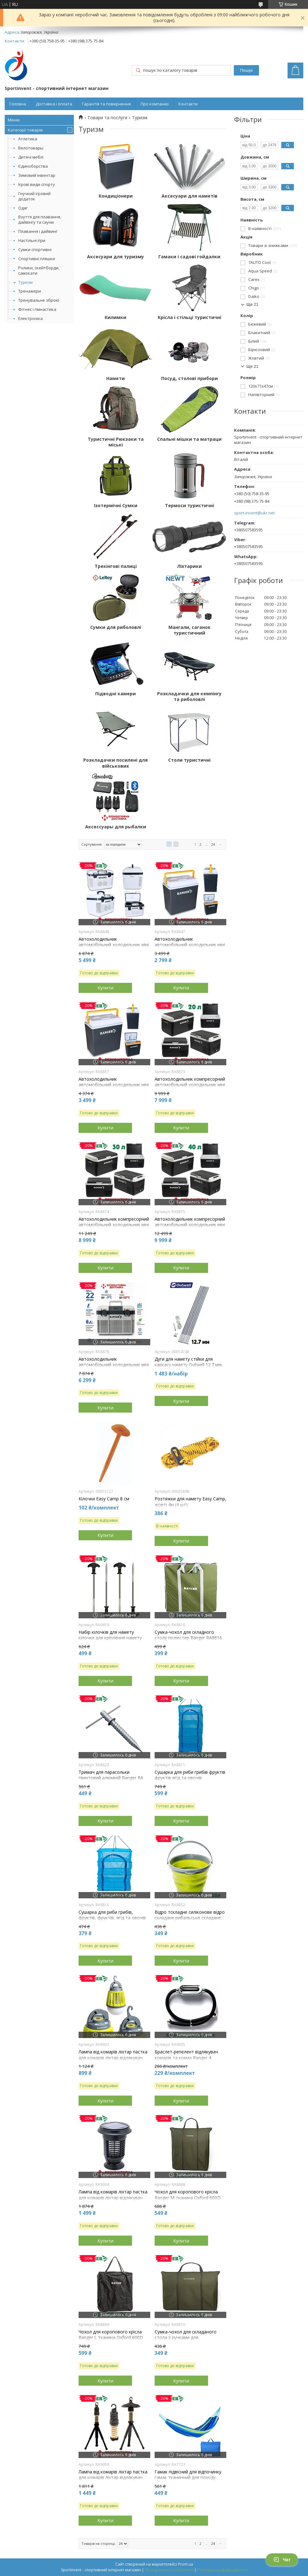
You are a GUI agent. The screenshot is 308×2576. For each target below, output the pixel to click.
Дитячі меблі (30, 157)
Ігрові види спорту (36, 184)
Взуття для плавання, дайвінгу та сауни (39, 219)
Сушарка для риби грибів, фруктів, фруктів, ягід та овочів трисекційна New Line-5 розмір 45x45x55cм (112, 1920)
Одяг (23, 208)
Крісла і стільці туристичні (189, 317)
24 (213, 844)
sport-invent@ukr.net (254, 513)
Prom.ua (185, 2564)
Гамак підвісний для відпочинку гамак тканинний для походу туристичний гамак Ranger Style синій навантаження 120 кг (188, 2480)
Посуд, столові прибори (189, 378)
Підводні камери (115, 694)
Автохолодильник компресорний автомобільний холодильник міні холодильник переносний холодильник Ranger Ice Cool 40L (190, 1227)
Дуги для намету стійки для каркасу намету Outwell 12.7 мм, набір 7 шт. (189, 1364)
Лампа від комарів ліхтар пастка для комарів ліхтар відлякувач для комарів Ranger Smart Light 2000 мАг (113, 2200)
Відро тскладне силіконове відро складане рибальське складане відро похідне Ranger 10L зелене (190, 1917)
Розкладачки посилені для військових (115, 763)
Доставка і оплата (54, 104)
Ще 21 (252, 304)
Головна (17, 104)
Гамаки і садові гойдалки (189, 257)
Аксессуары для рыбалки (115, 827)
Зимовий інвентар (36, 175)
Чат (281, 2559)
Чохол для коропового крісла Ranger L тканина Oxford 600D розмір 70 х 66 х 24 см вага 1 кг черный (112, 2340)
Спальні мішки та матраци (189, 439)
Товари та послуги (107, 117)
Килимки (115, 317)
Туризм (25, 282)
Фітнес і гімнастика (37, 309)
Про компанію (154, 104)
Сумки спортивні (35, 249)
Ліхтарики (189, 566)
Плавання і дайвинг (38, 231)
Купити (105, 987)
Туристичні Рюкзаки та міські (116, 442)
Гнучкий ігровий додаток (34, 196)
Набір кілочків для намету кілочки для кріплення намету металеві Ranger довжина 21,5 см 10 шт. (114, 1640)
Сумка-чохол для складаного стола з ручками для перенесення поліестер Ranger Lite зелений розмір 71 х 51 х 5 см (190, 2340)
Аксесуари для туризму (115, 257)
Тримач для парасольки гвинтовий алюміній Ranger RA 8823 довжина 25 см (111, 1777)
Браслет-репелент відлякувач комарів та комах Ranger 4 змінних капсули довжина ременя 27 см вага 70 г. (190, 2060)
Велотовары (30, 148)
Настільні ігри (31, 240)
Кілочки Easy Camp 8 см (104, 1499)
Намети (115, 378)
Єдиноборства (33, 166)
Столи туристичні (189, 760)
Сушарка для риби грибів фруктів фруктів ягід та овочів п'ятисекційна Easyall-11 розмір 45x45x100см (190, 1780)
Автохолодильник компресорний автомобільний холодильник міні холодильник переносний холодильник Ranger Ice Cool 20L (190, 1087)
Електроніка (30, 318)
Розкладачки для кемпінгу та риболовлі (189, 696)
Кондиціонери (116, 196)
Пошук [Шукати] (246, 70)
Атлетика (27, 139)
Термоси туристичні (189, 505)
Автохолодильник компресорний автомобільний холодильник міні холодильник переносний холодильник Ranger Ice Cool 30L (114, 1227)
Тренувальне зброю (38, 300)
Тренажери (29, 291)
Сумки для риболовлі (115, 627)
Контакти (188, 104)
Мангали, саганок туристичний (189, 630)
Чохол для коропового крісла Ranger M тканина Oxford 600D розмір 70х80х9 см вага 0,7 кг (188, 2197)
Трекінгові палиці (116, 566)
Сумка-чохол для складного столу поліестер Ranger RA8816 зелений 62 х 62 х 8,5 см (188, 1637)
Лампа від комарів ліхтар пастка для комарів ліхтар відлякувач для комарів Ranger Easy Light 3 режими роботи (113, 2060)
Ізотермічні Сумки (115, 505)
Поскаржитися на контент (169, 2570)
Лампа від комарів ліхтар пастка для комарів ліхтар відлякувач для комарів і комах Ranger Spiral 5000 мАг (113, 2480)
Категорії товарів (25, 130)
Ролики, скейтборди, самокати (38, 270)
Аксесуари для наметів (189, 196)
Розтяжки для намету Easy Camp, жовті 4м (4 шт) (190, 1501)
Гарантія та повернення (106, 104)
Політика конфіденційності (222, 2570)
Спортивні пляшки (36, 258)
